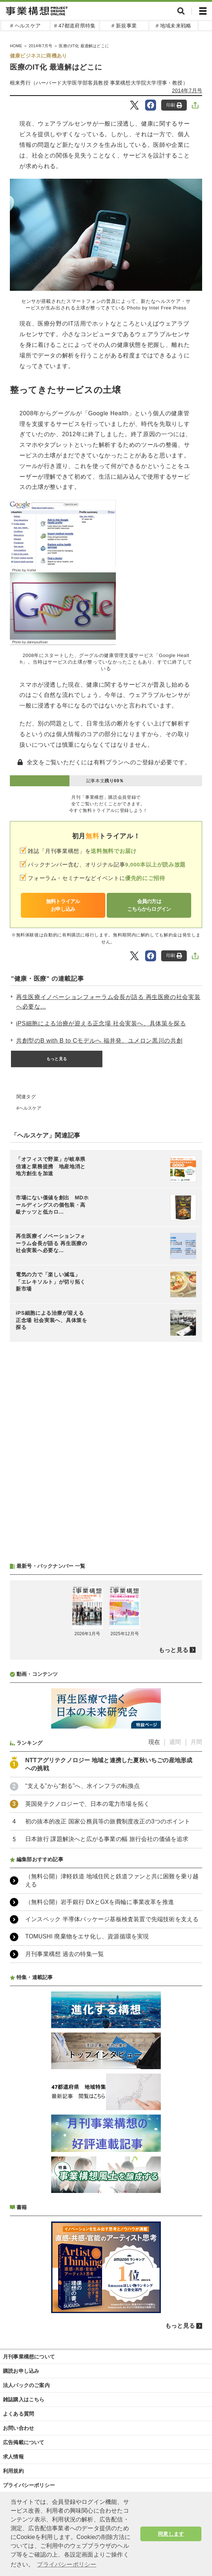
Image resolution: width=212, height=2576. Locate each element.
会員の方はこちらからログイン (149, 905)
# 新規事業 (124, 26)
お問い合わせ (18, 2428)
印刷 (174, 105)
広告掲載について (24, 2442)
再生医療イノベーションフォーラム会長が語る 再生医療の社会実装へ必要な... (108, 1002)
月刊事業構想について (29, 2357)
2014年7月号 (187, 90)
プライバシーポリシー (29, 2485)
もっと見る (56, 1059)
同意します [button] (171, 2534)
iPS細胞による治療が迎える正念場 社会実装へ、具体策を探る (101, 1023)
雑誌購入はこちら (24, 2399)
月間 (196, 1742)
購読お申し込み (21, 2371)
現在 (154, 1742)
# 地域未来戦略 (173, 26)
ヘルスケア (30, 1108)
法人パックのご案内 (26, 2385)
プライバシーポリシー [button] (66, 2564)
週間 (175, 1742)
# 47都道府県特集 (74, 26)
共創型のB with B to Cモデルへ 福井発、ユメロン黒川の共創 (99, 1041)
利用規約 (13, 2471)
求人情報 (13, 2457)
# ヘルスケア (25, 26)
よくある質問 (18, 2414)
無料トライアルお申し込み (63, 905)
